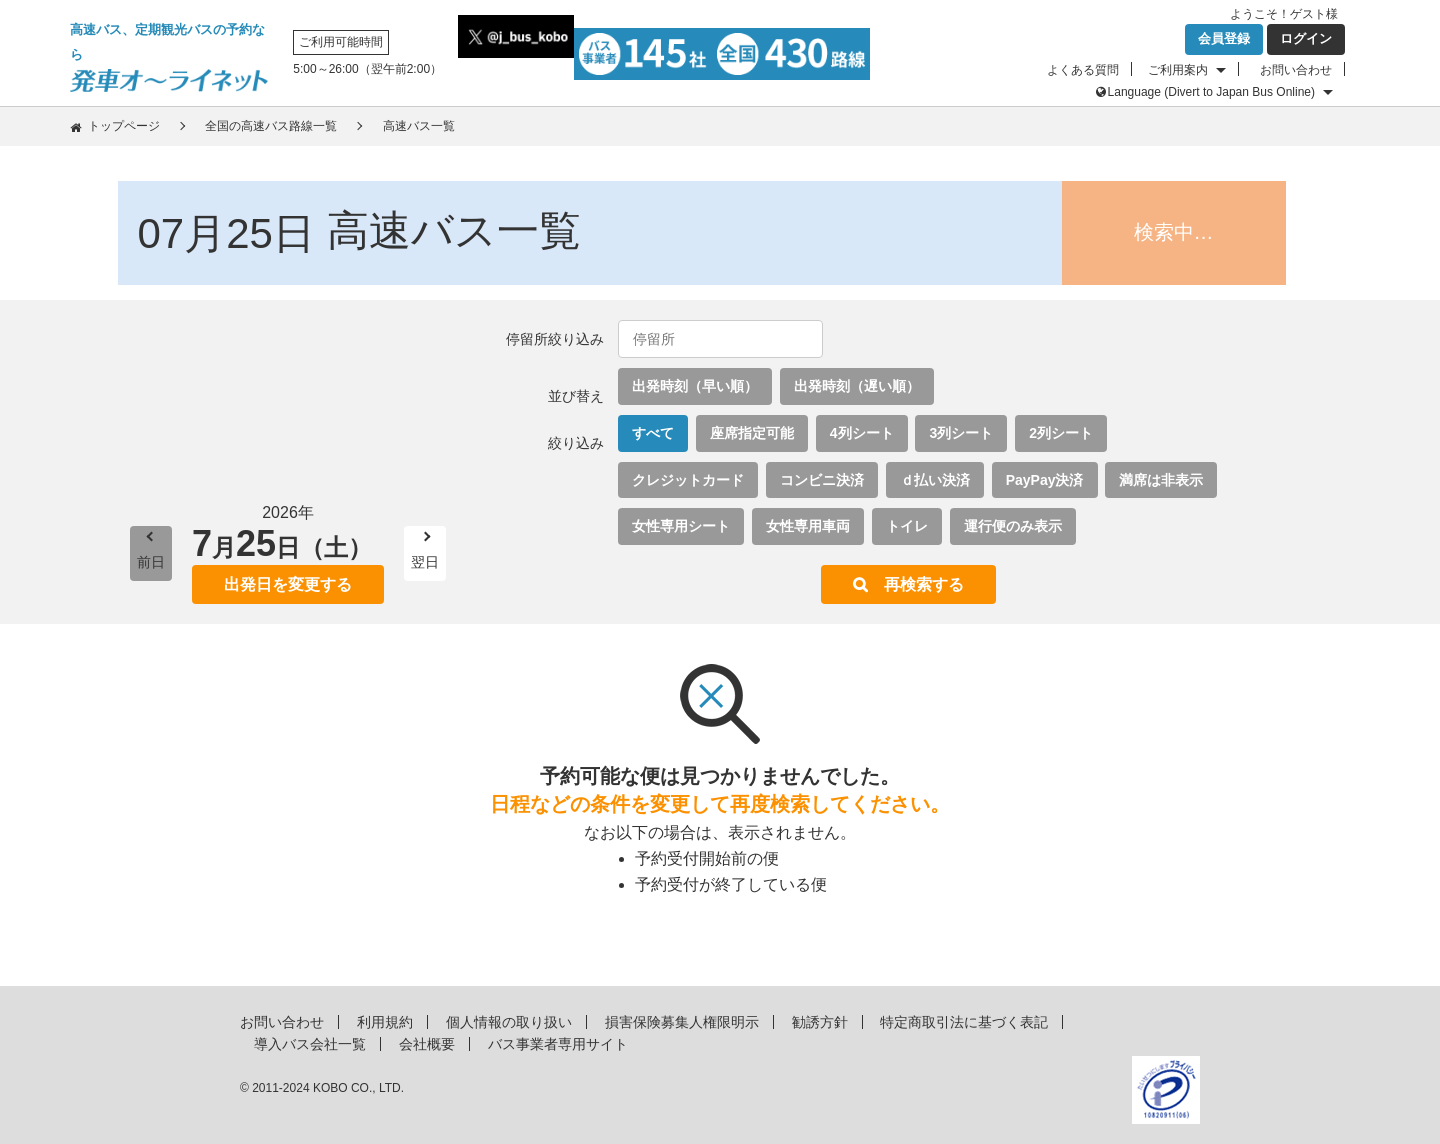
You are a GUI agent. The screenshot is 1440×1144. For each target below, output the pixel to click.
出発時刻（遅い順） (857, 386)
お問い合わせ (1296, 70)
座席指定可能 (752, 433)
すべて (653, 433)
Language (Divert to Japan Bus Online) (1211, 92)
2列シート (1061, 433)
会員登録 (1224, 38)
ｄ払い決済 (935, 480)
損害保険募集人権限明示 (682, 1022)
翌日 (425, 562)
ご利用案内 (1178, 70)
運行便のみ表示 (1013, 526)
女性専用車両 (808, 526)
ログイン (1306, 38)
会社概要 (427, 1044)
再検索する (924, 584)
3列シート (961, 433)
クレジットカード (688, 480)
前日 (151, 562)
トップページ (124, 126)
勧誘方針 (820, 1022)
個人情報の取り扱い (509, 1022)
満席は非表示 (1161, 480)
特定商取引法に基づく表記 (964, 1022)
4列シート (862, 433)
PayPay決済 (1045, 480)
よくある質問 (1083, 70)
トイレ (907, 526)
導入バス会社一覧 (310, 1044)
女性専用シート (681, 526)
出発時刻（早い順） (695, 386)
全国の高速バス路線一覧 (271, 126)
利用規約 (385, 1022)
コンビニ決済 (822, 480)
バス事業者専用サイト (558, 1044)
